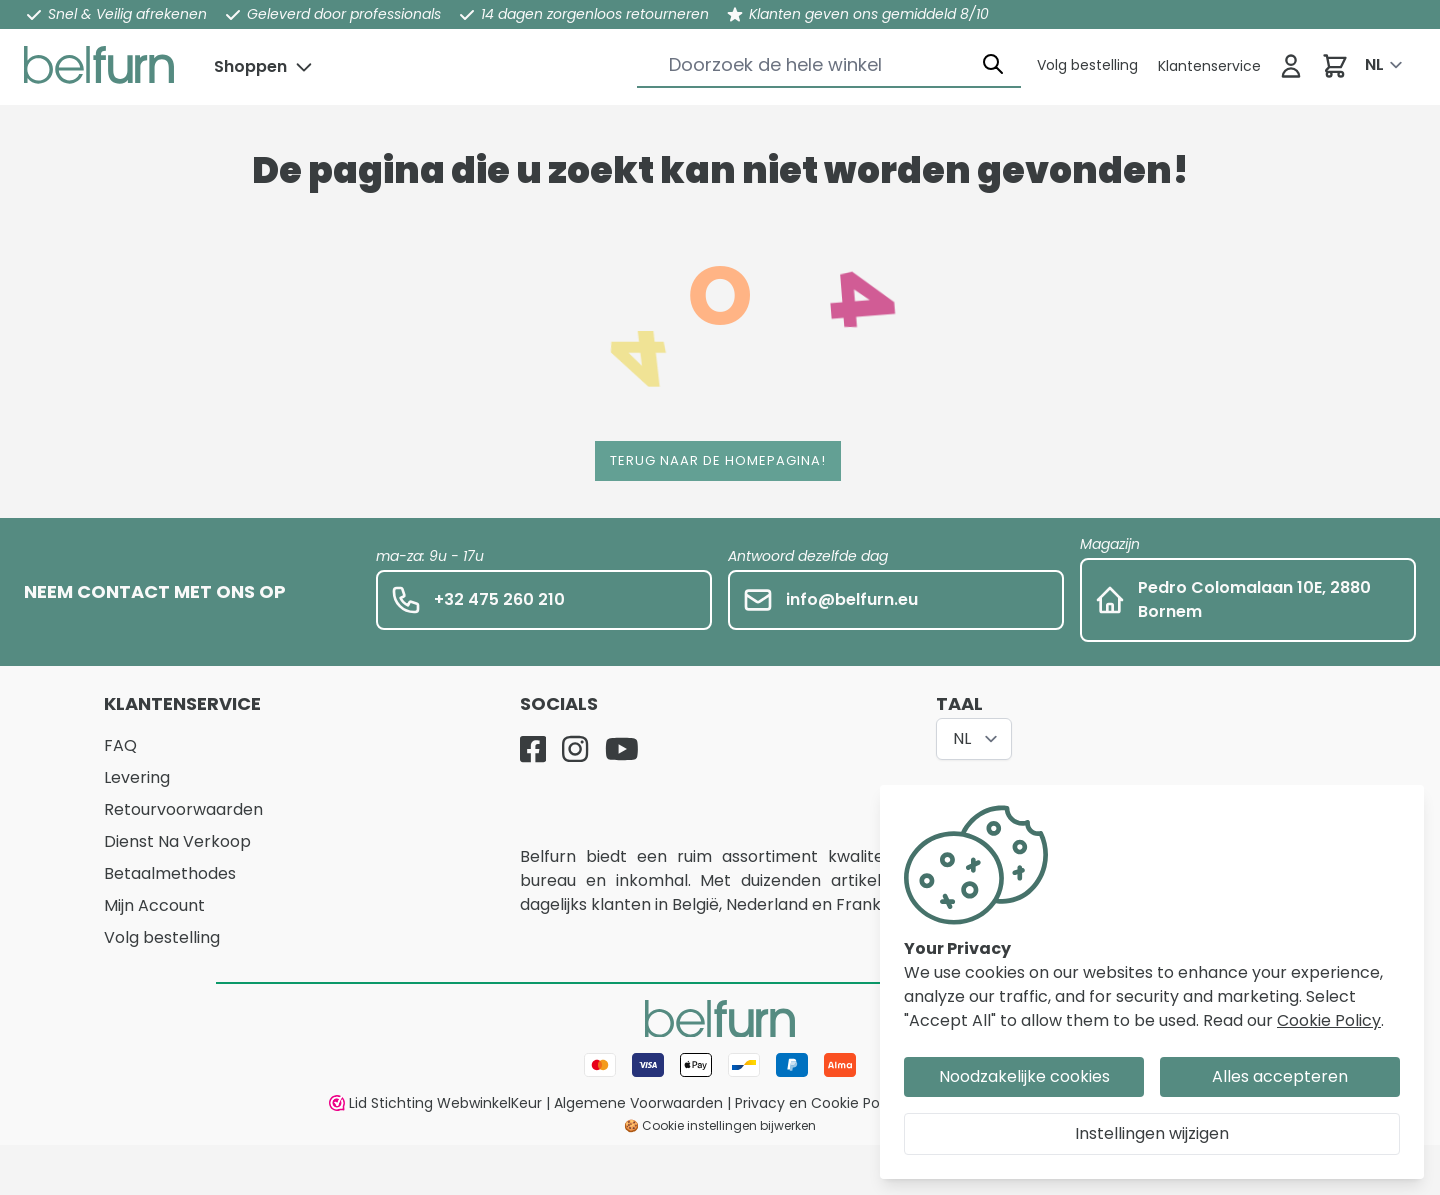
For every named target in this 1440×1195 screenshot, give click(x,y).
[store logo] (99, 65)
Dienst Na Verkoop (177, 841)
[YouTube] (622, 749)
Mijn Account (154, 905)
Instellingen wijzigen (1152, 1133)
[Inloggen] (1291, 66)
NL (1374, 64)
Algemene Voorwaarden (638, 1103)
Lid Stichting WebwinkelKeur (435, 1103)
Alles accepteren (1280, 1076)
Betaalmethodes (170, 873)
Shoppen (250, 66)
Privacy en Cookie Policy (819, 1103)
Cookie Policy (1329, 1020)
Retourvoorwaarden (183, 809)
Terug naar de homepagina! (718, 460)
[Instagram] (575, 749)
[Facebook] (533, 749)
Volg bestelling (162, 937)
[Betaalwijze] (720, 1065)
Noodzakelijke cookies (1024, 1076)
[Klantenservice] (1087, 65)
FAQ (120, 745)
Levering (137, 777)
